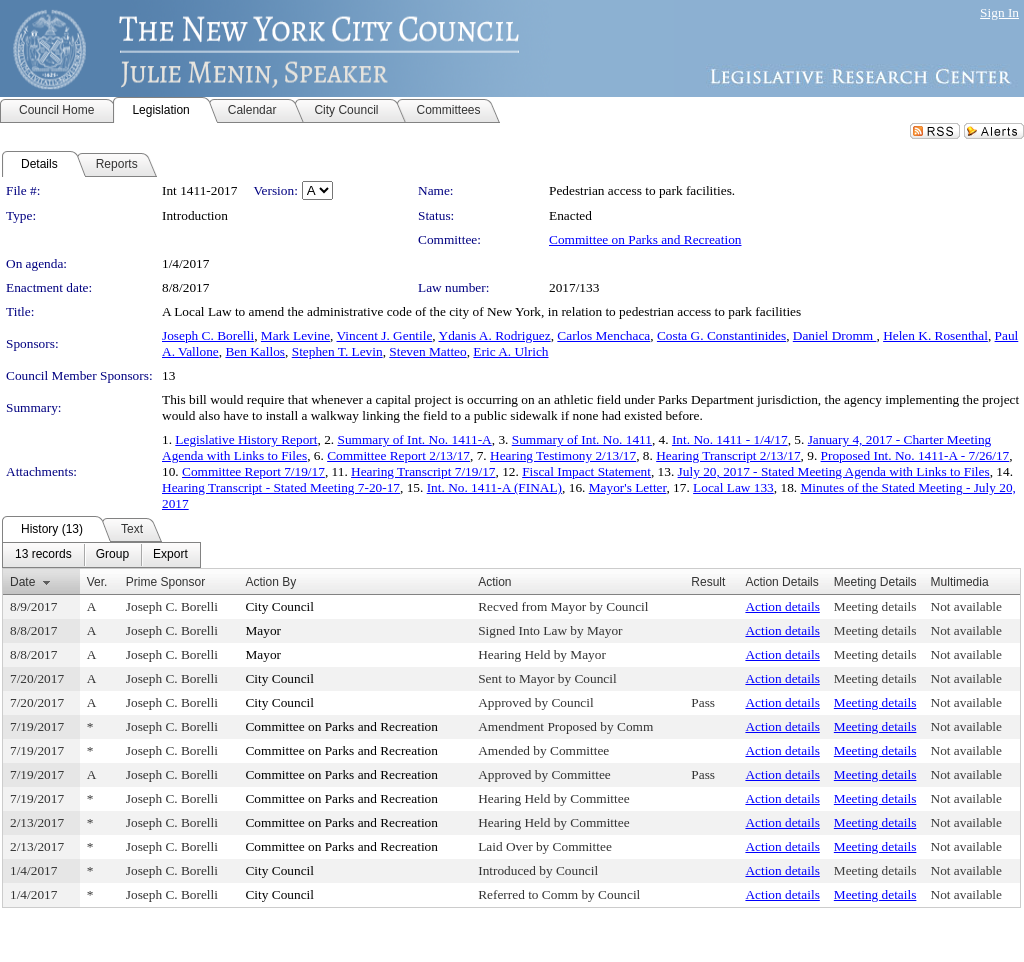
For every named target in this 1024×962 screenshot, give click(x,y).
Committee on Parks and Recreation (645, 239)
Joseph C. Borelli (208, 335)
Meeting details (875, 606)
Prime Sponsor (165, 582)
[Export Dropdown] (170, 555)
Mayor (263, 630)
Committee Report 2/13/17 (398, 455)
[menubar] (101, 555)
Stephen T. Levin (337, 351)
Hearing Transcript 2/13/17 (728, 455)
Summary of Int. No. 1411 (582, 439)
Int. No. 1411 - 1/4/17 (730, 439)
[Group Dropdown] (112, 555)
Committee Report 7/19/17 (253, 471)
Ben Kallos (255, 351)
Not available (966, 606)
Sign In (999, 12)
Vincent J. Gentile (385, 335)
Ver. (97, 582)
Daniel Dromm (835, 335)
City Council (279, 606)
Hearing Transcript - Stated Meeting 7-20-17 (281, 487)
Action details (782, 606)
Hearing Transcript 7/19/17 (423, 471)
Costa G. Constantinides (721, 335)
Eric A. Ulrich (510, 351)
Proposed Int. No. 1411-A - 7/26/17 (915, 455)
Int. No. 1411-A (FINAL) (494, 487)
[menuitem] (43, 555)
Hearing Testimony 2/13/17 (563, 455)
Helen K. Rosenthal (935, 335)
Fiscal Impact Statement (586, 471)
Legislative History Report (246, 439)
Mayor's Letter (628, 487)
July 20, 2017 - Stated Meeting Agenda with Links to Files (834, 471)
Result (708, 582)
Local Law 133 (733, 487)
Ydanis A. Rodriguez (495, 335)
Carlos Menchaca (603, 335)
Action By (270, 582)
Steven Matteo (427, 351)
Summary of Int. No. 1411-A (414, 439)
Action (494, 582)
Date (22, 582)
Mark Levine (295, 335)
